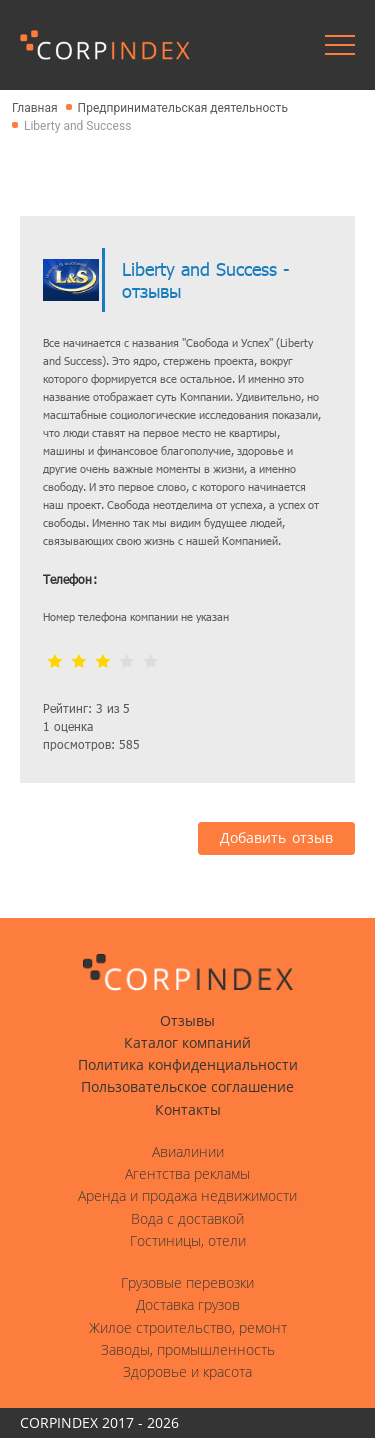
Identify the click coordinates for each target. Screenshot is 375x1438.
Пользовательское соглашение (187, 1087)
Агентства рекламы (187, 1174)
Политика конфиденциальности (188, 1065)
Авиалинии (188, 1152)
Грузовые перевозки (187, 1283)
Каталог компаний (187, 1043)
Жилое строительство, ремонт (188, 1328)
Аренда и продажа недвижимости (187, 1196)
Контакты (188, 1110)
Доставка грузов (188, 1305)
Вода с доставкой (187, 1219)
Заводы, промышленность (188, 1350)
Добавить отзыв (276, 838)
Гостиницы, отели (188, 1241)
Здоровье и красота (187, 1372)
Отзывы (187, 1021)
